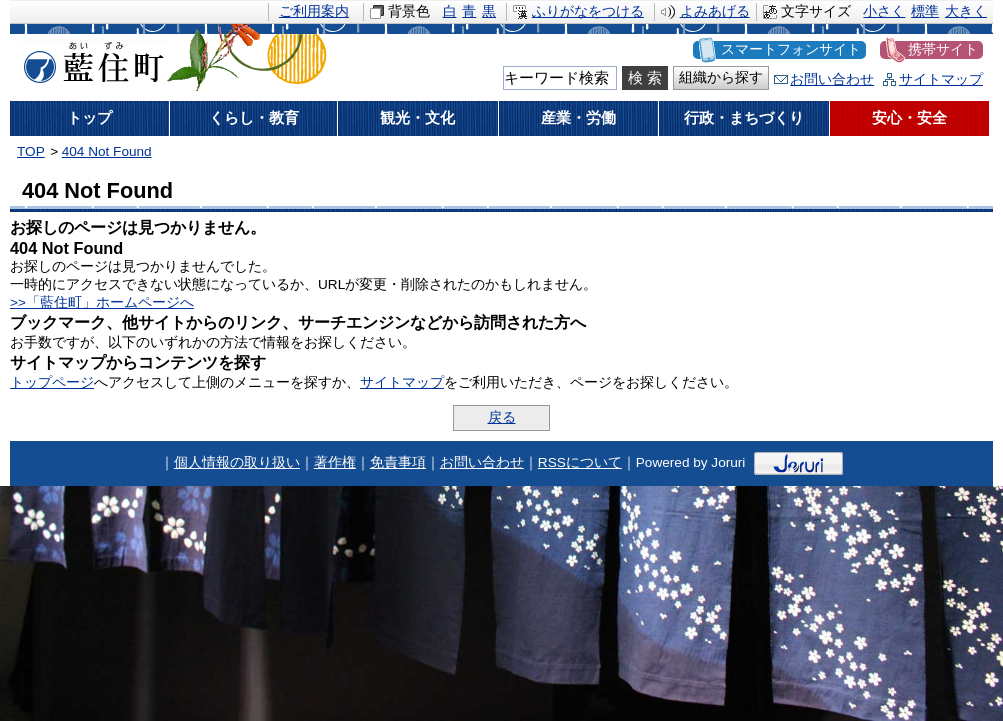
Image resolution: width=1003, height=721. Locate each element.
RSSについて (580, 462)
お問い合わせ (832, 79)
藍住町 (90, 59)
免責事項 (398, 462)
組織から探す (721, 77)
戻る (502, 417)
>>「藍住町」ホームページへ (102, 302)
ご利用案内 (314, 11)
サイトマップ (941, 79)
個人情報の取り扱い (237, 462)
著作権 (335, 462)
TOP (31, 151)
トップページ (52, 382)
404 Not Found (107, 151)
